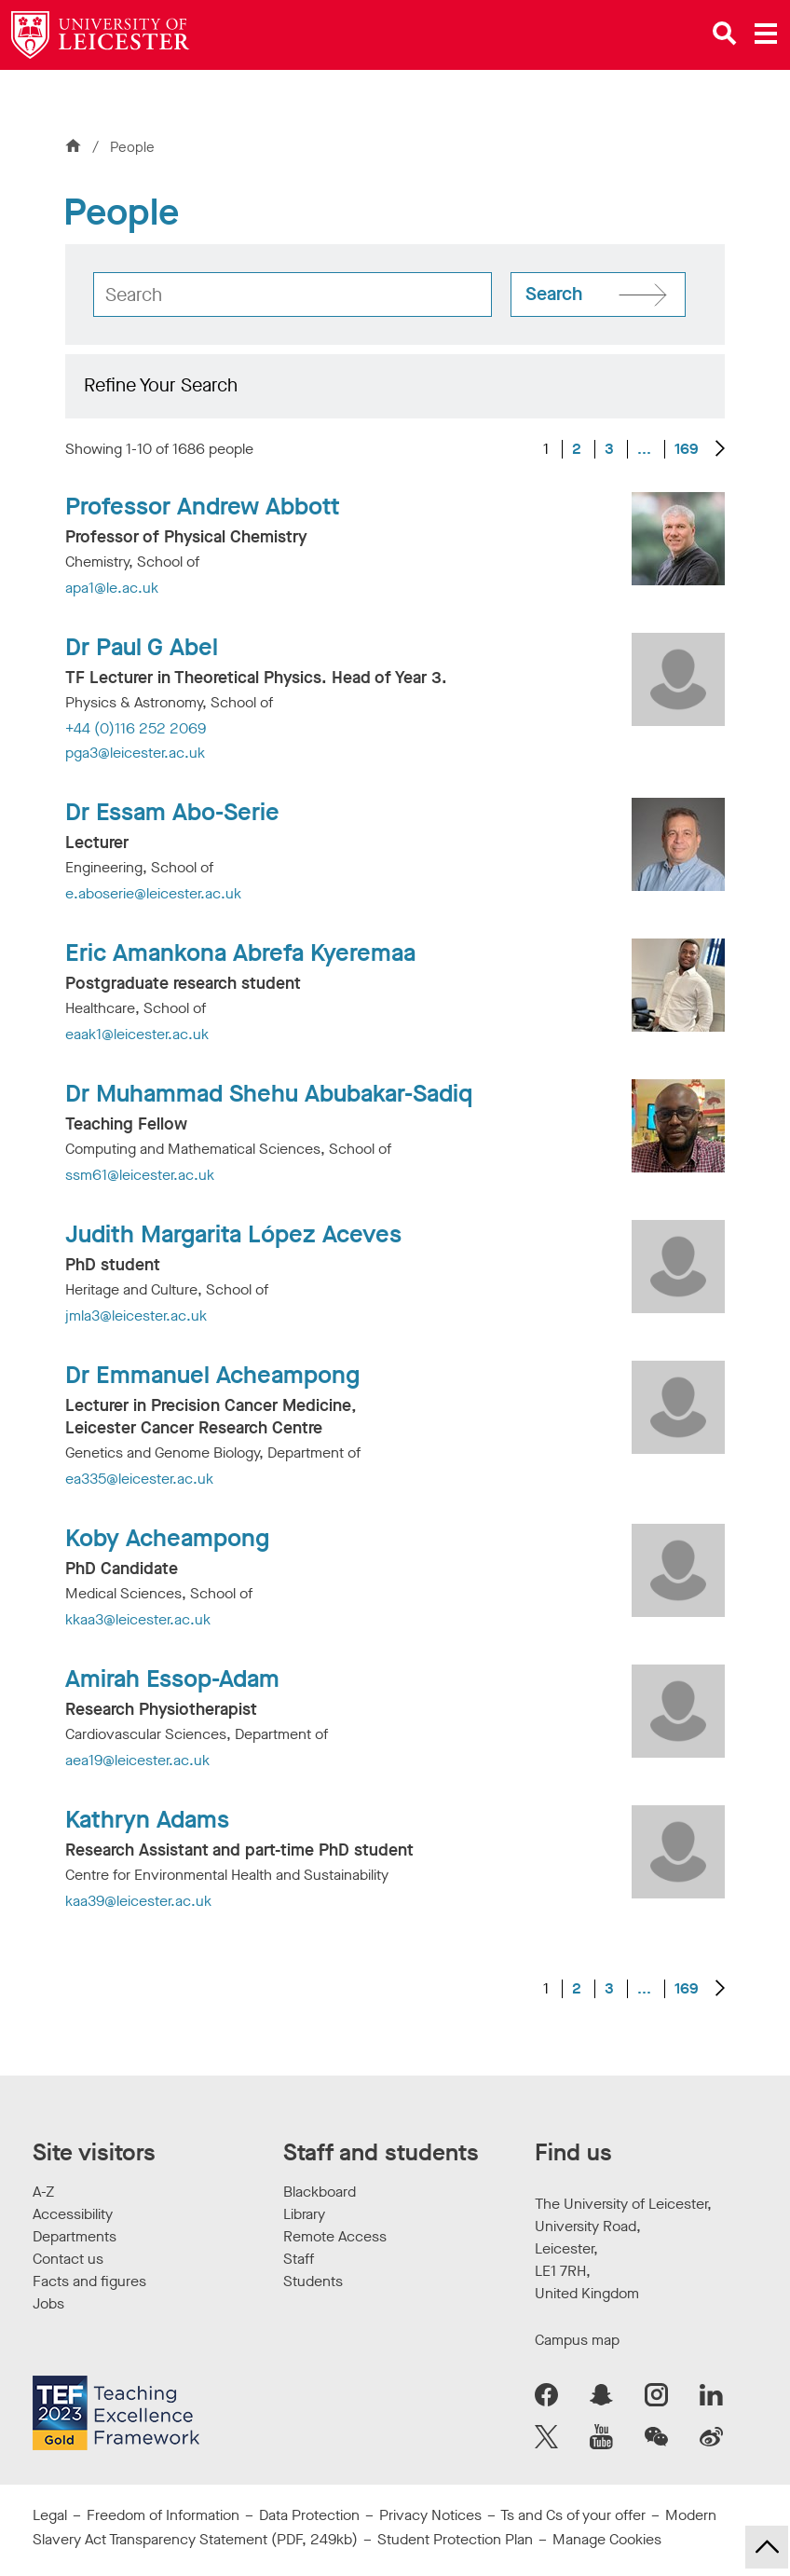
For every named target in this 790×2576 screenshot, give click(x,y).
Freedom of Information (163, 2515)
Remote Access (335, 2236)
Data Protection (309, 2515)
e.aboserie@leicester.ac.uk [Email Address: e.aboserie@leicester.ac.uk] (153, 893)
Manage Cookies (606, 2539)
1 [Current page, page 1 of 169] (546, 449)
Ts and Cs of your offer (573, 2515)
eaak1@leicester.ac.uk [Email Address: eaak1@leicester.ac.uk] (137, 1034)
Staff (298, 2258)
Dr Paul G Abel (141, 648)
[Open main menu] (765, 33)
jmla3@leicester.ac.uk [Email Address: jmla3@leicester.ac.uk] (136, 1315)
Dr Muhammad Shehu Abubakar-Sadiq (268, 1094)
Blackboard (319, 2191)
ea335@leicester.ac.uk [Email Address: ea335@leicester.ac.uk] (139, 1478)
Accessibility (73, 2214)
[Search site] (598, 294)
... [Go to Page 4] (644, 449)
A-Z (43, 2191)
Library (304, 2214)
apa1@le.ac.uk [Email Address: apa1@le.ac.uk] (111, 587)
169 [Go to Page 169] (686, 449)
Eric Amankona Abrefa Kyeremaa (240, 953)
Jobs (48, 2303)
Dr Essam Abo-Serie (172, 813)
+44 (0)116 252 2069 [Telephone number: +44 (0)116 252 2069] (135, 728)
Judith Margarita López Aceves (233, 1235)
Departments (74, 2236)
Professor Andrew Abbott (202, 507)
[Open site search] (724, 33)
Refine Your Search (161, 385)
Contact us (68, 2258)
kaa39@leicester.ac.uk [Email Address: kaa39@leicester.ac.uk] (138, 1901)
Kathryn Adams (147, 1820)
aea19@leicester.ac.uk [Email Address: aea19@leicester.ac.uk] (137, 1760)
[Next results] (720, 449)
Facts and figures (89, 2281)
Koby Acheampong (167, 1539)
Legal (50, 2515)
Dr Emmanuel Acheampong (212, 1376)
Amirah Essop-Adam (172, 1679)
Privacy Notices (430, 2515)
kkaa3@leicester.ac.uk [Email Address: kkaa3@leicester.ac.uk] (138, 1619)
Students (313, 2281)
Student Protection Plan (455, 2539)
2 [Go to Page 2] (576, 449)
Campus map (577, 2340)
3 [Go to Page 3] (609, 449)
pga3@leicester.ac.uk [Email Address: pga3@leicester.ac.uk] (135, 752)
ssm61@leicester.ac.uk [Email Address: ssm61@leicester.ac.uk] (139, 1175)
